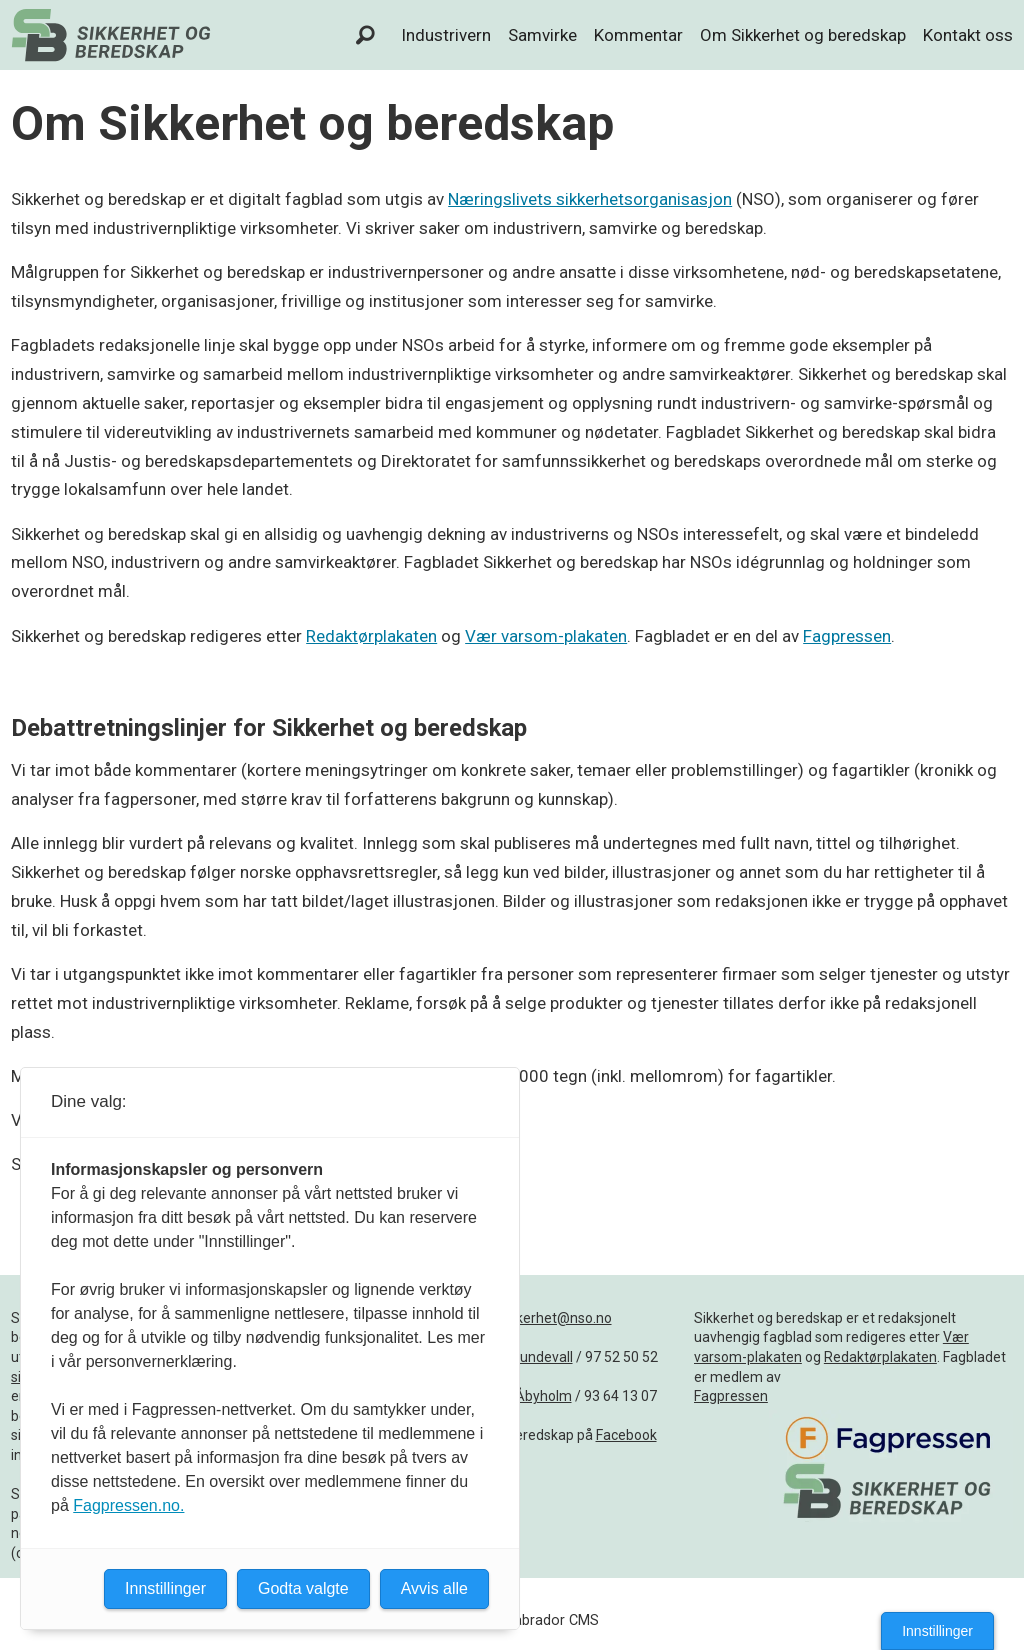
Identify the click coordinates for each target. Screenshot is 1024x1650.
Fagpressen (847, 636)
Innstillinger (937, 1631)
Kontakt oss (968, 35)
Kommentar (638, 35)
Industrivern (446, 35)
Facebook (626, 1435)
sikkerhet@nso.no (555, 1318)
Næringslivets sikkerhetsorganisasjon (590, 199)
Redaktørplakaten (371, 636)
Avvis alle (434, 1588)
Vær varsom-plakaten (546, 636)
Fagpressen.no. (128, 1505)
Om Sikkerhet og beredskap (803, 35)
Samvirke (542, 35)
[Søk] (366, 35)
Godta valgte (303, 1588)
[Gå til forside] (111, 35)
